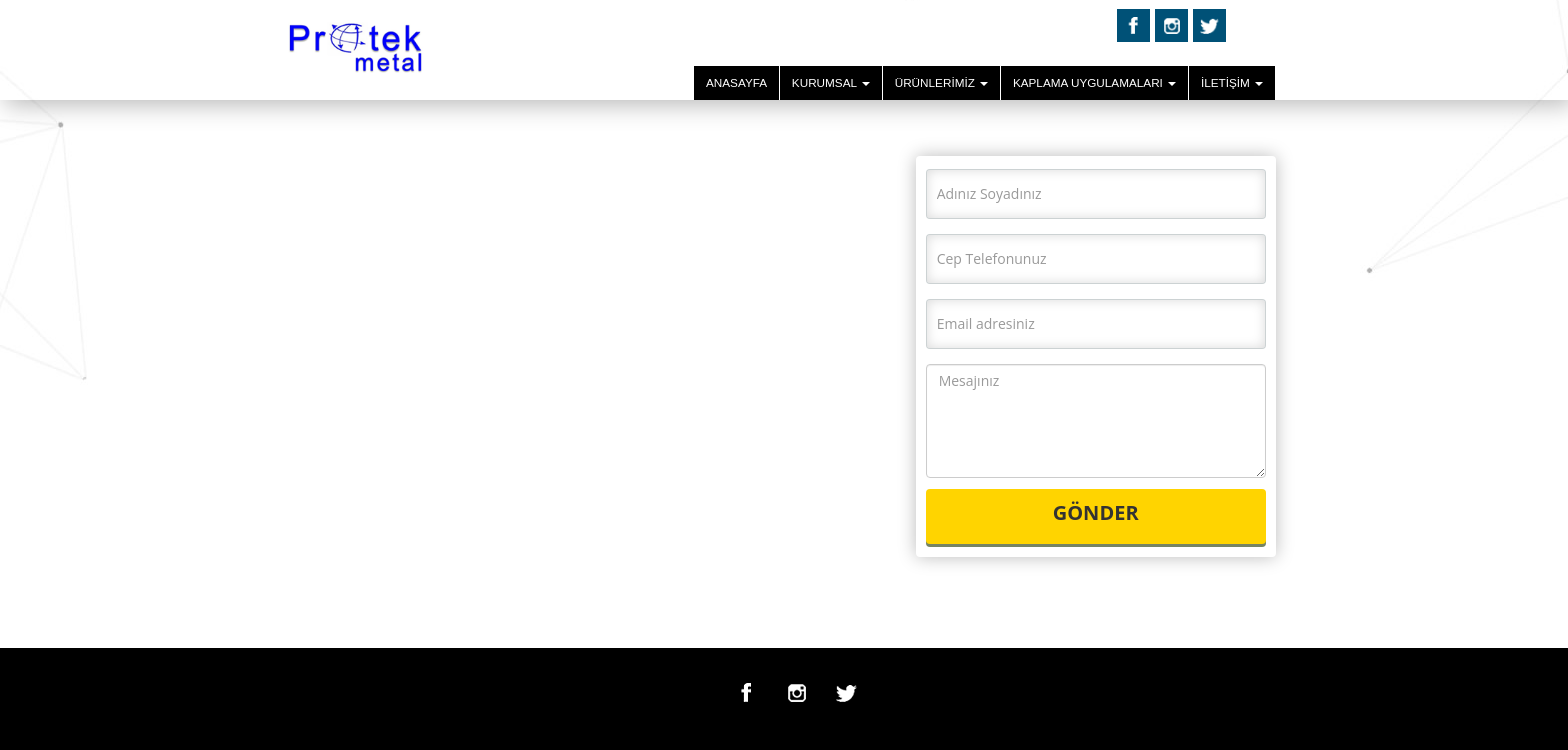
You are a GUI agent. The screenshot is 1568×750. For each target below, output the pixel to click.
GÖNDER (1096, 512)
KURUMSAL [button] (831, 82)
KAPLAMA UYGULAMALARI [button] (1094, 82)
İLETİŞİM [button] (1232, 82)
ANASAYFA (736, 82)
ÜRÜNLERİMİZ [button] (941, 82)
